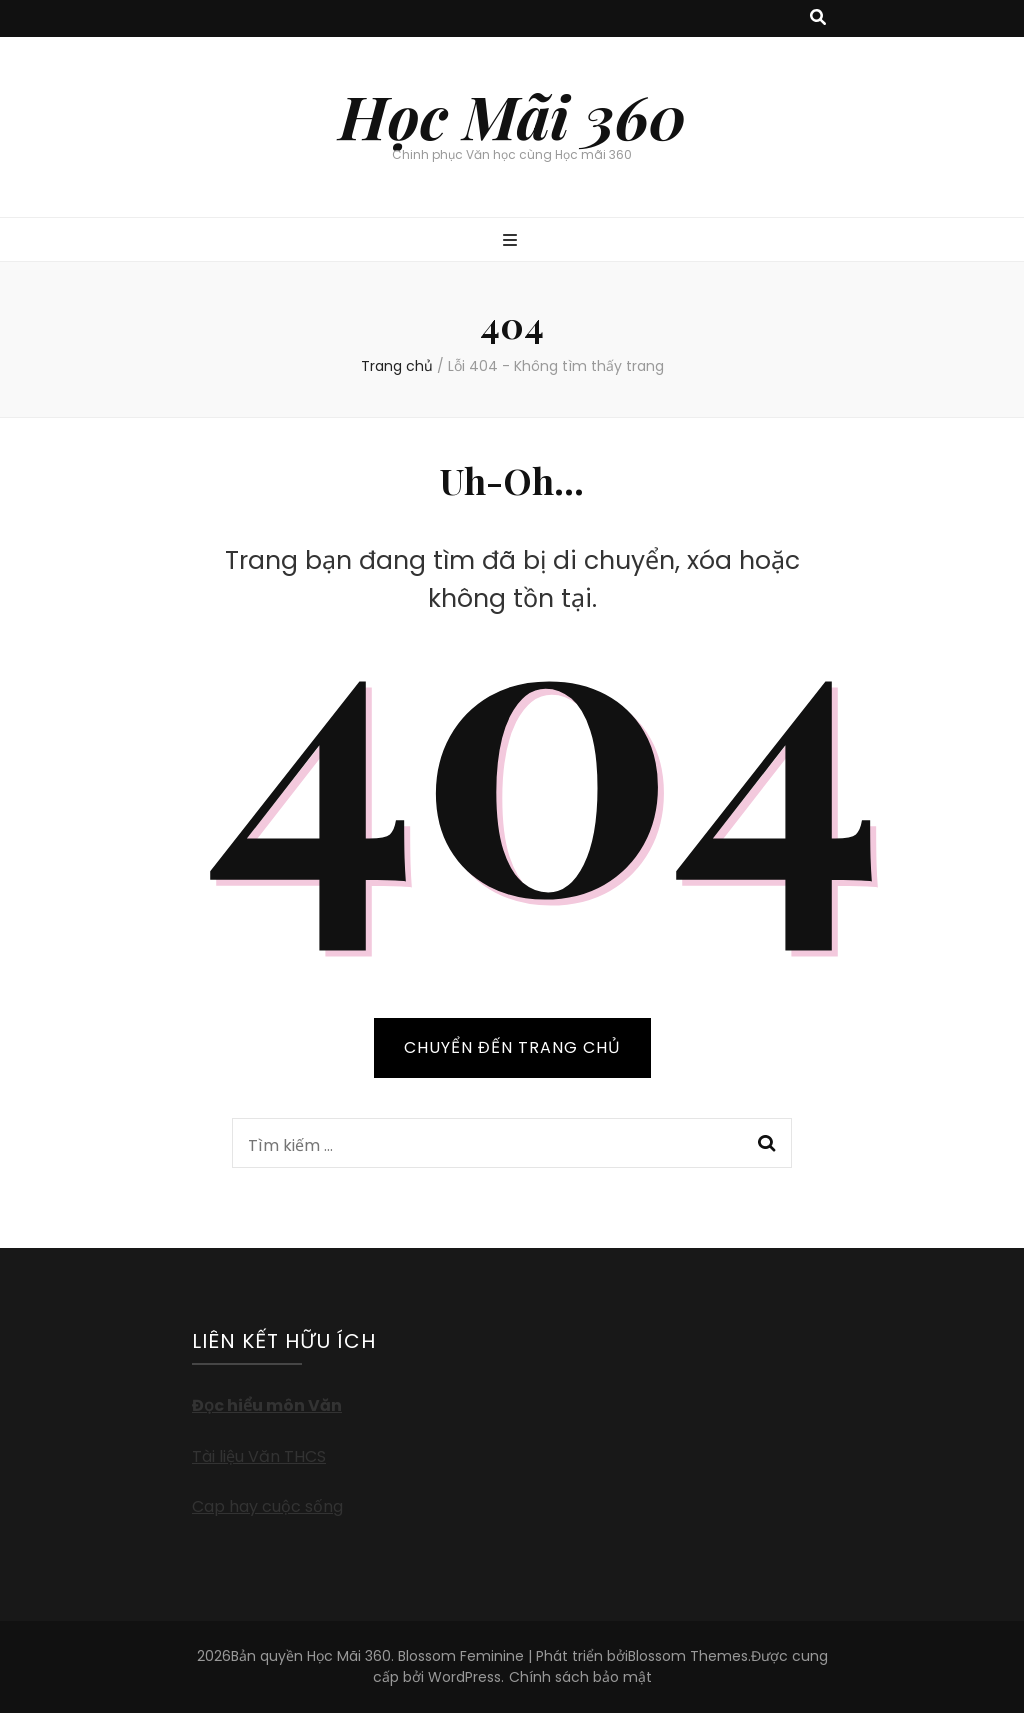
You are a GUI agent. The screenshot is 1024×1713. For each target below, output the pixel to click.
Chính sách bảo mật (580, 1677)
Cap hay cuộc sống (267, 1506)
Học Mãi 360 (512, 115)
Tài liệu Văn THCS (259, 1456)
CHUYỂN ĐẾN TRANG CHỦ (512, 1047)
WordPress (464, 1677)
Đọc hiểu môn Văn (267, 1405)
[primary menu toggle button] (512, 241)
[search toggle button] (818, 18)
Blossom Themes (688, 1656)
